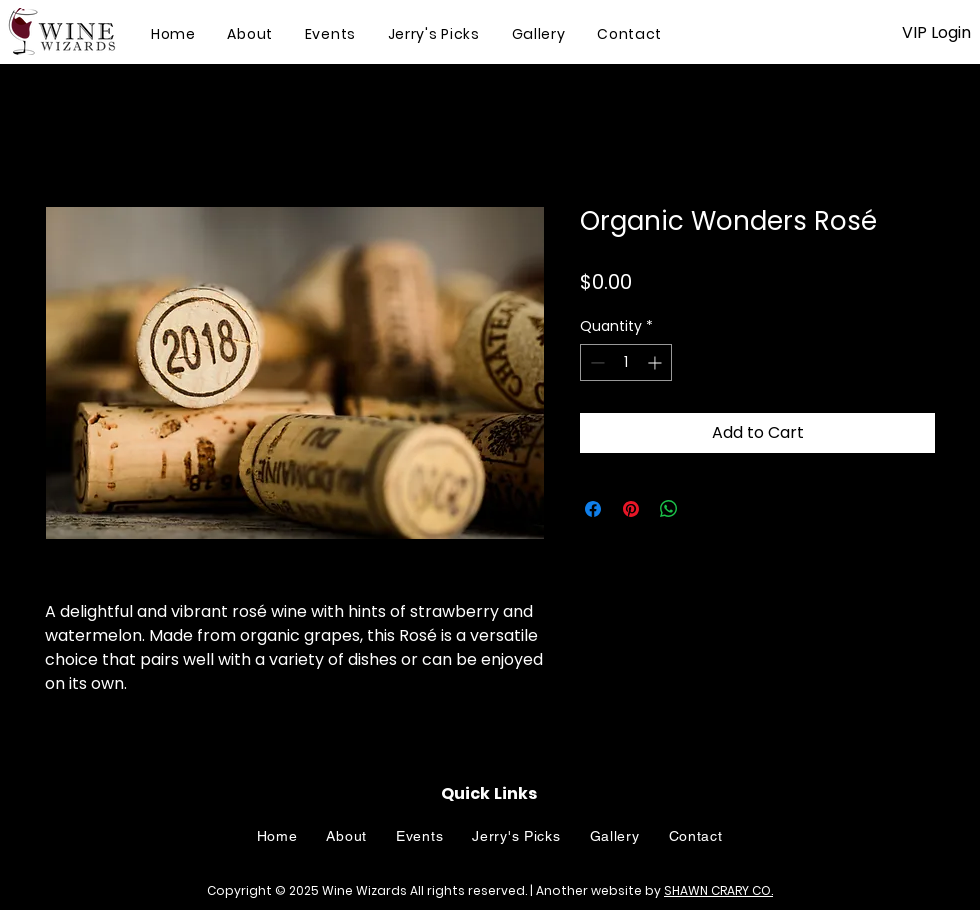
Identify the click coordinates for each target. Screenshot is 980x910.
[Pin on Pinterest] (631, 509)
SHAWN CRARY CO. (718, 890)
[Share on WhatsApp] (669, 509)
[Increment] (656, 362)
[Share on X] (707, 509)
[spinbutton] (626, 362)
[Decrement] (595, 362)
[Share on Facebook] (593, 509)
